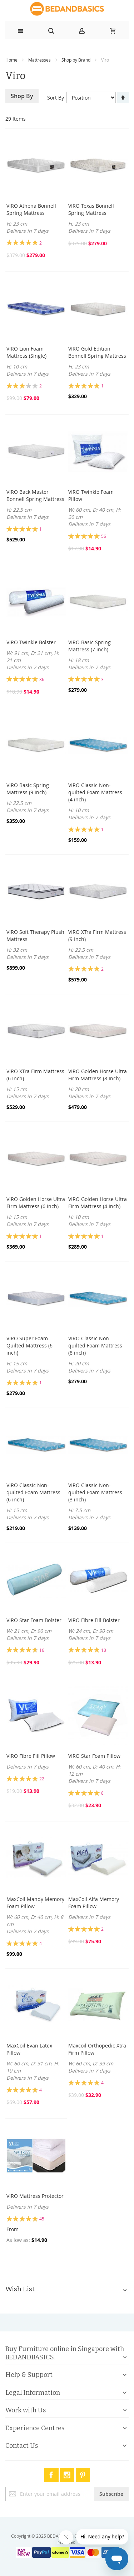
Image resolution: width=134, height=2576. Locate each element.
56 (103, 536)
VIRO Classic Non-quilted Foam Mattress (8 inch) (95, 1345)
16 (41, 1650)
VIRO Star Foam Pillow (94, 1755)
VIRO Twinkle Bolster (31, 642)
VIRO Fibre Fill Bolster (94, 1620)
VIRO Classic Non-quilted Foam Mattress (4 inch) (95, 792)
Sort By (55, 97)
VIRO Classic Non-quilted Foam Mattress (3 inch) (95, 1492)
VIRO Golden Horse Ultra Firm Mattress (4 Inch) (97, 1203)
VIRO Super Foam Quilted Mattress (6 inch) (29, 1345)
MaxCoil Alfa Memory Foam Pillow (93, 1903)
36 (41, 679)
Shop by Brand (75, 60)
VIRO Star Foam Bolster (33, 1620)
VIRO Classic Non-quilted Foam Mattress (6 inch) (33, 1492)
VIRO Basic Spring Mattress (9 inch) (27, 789)
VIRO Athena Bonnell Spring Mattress (31, 209)
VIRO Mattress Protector (35, 2196)
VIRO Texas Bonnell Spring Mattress (91, 209)
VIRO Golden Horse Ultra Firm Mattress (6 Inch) (35, 1203)
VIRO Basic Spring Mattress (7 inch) (89, 646)
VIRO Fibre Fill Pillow (30, 1755)
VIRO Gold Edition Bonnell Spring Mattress (97, 352)
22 (41, 1778)
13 (103, 1650)
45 (41, 2219)
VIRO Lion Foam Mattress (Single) (26, 352)
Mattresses (39, 60)
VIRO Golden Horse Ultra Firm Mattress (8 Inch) (97, 1075)
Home (11, 60)
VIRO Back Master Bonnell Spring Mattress (35, 495)
